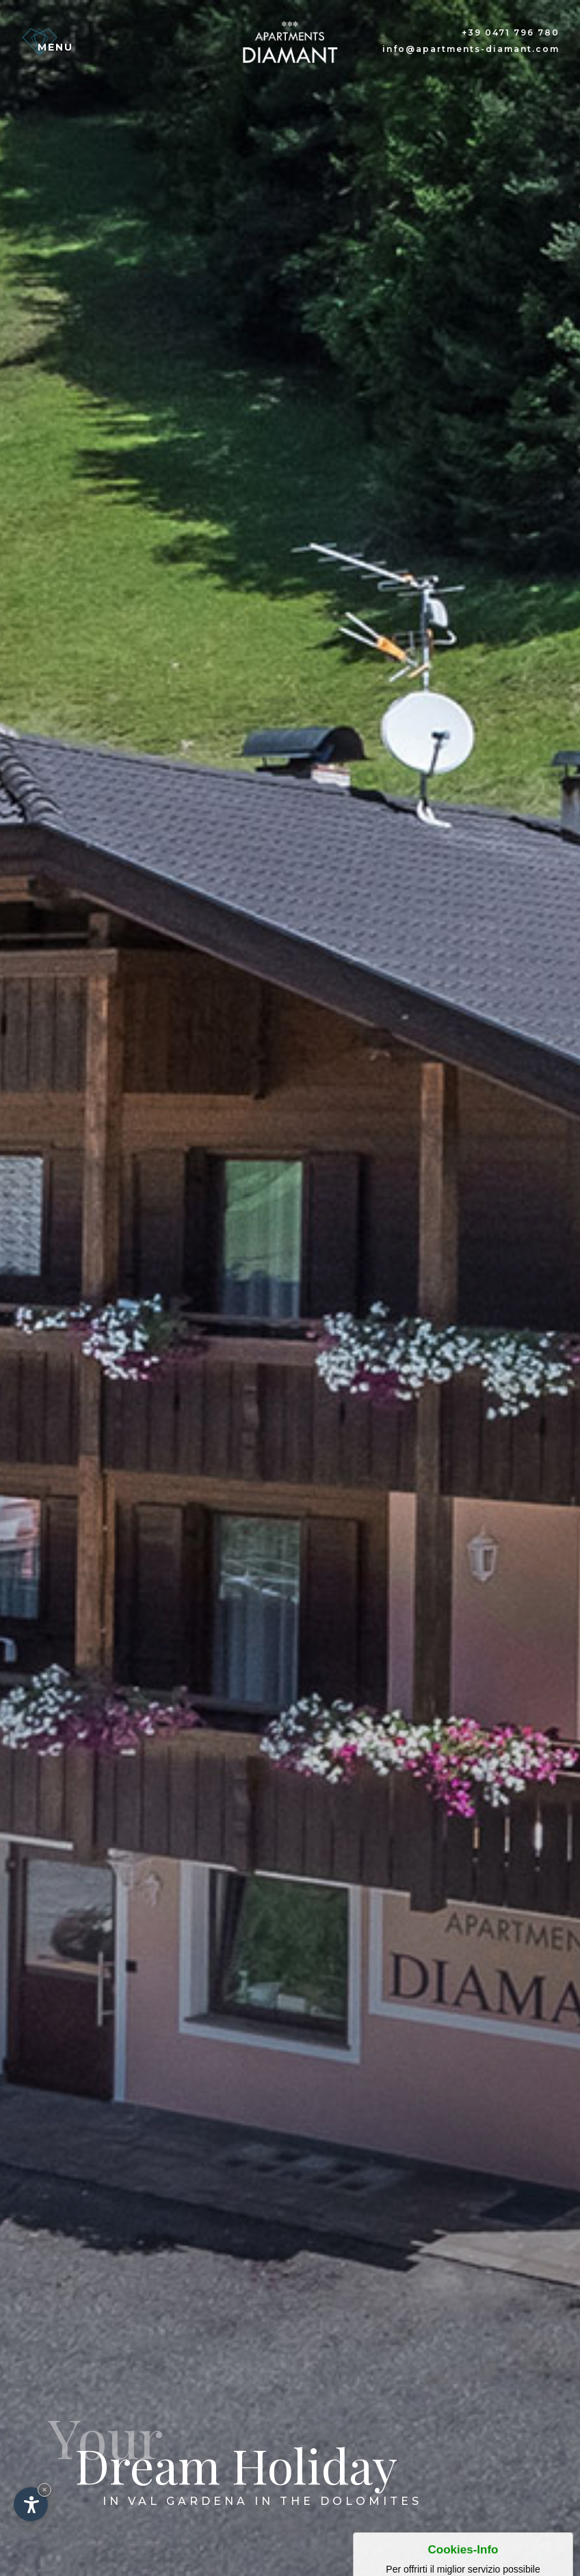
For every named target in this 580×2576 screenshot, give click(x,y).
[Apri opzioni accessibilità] (31, 2504)
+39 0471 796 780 (510, 32)
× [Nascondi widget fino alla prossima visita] (44, 2489)
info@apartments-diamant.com (470, 49)
